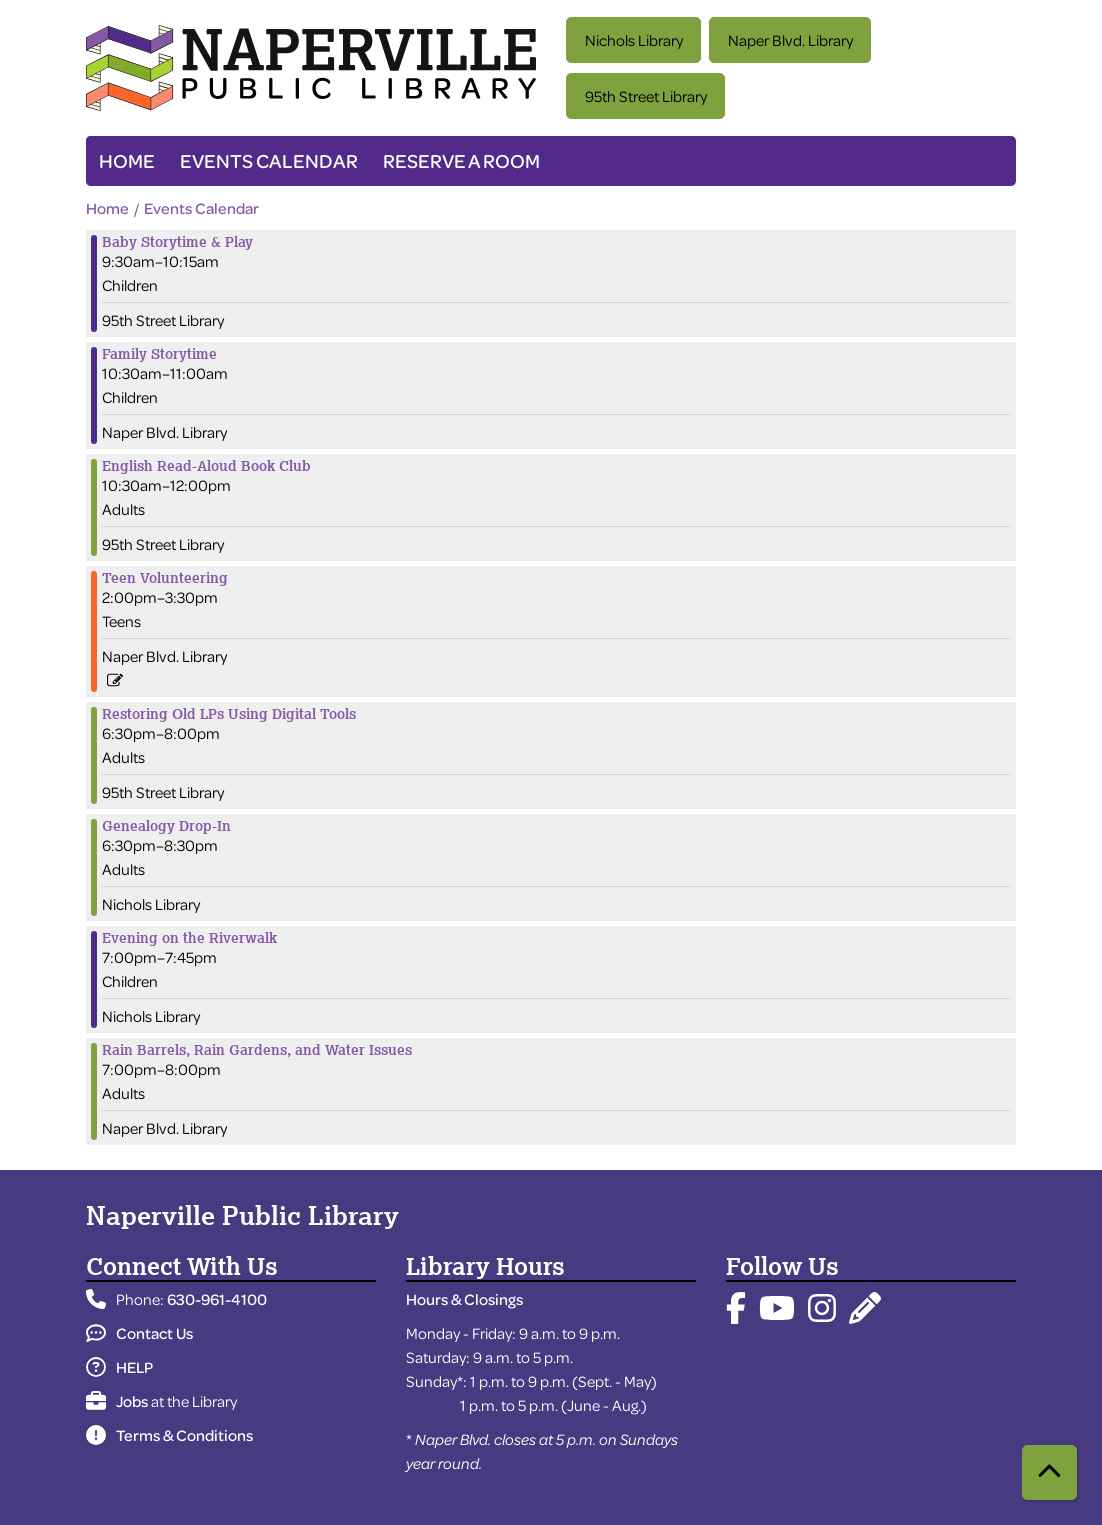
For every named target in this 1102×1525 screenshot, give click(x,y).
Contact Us (139, 1333)
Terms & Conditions (169, 1435)
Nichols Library (634, 40)
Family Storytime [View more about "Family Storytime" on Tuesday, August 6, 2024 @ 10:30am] (159, 354)
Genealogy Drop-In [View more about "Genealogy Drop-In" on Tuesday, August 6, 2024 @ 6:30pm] (166, 826)
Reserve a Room (461, 160)
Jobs (117, 1401)
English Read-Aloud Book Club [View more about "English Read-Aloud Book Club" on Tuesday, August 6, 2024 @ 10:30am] (206, 466)
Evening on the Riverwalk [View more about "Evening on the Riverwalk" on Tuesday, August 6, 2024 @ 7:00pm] (189, 938)
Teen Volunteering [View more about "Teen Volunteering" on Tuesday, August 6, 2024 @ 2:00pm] (165, 578)
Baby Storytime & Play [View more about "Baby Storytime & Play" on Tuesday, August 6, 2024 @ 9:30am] (177, 242)
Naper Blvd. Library (790, 40)
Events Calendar (269, 160)
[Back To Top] (1049, 1472)
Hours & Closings (464, 1299)
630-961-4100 (217, 1299)
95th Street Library (646, 96)
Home (127, 160)
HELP (119, 1367)
